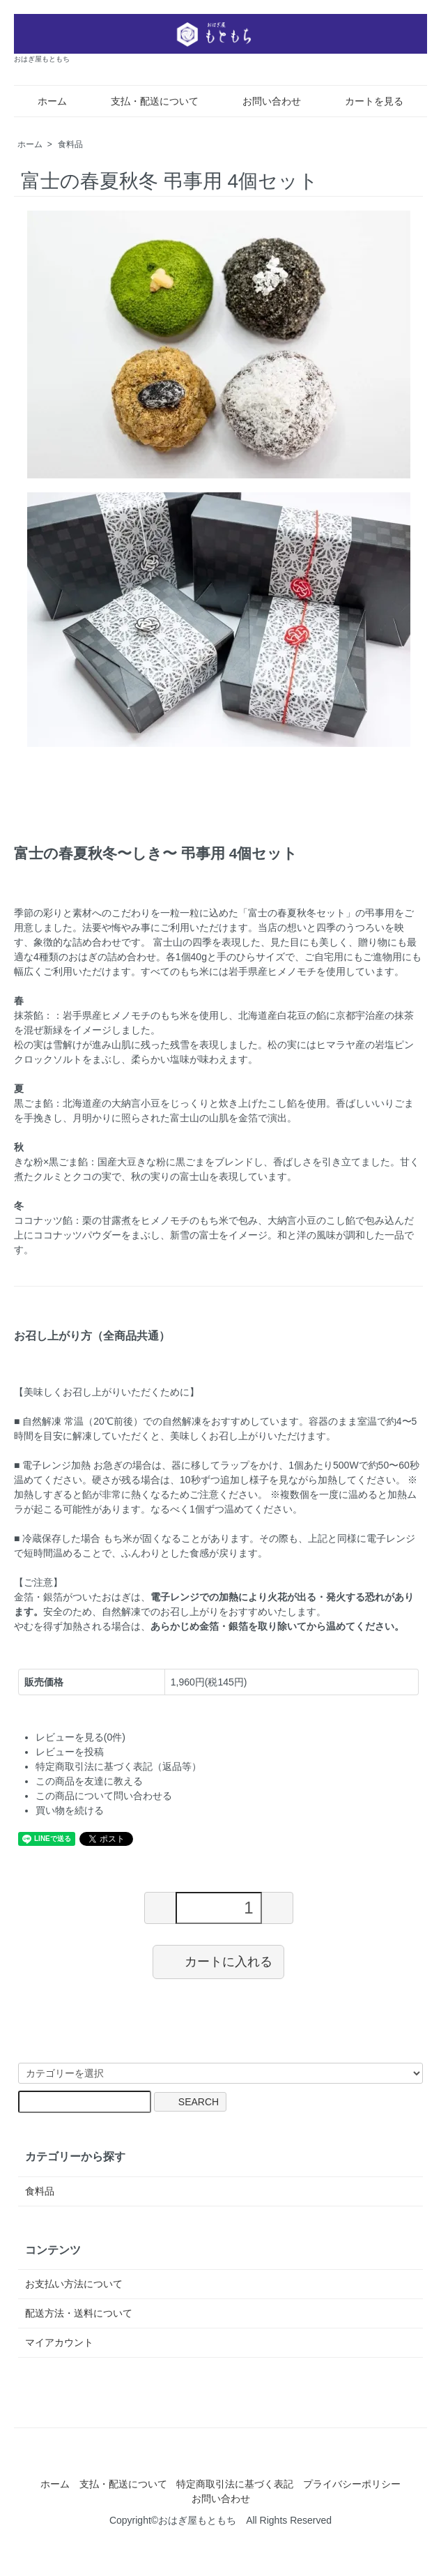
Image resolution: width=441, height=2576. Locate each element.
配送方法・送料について (78, 2313)
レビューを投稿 (70, 1751)
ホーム (42, 101)
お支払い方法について (74, 2283)
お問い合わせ (261, 101)
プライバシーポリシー (352, 2484)
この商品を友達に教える (89, 1781)
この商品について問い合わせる (104, 1795)
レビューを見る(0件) (80, 1737)
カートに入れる (218, 1961)
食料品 (70, 144)
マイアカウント (59, 2342)
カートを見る (364, 101)
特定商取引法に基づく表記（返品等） (118, 1766)
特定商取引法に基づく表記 (234, 2484)
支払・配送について (145, 101)
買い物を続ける (70, 1810)
